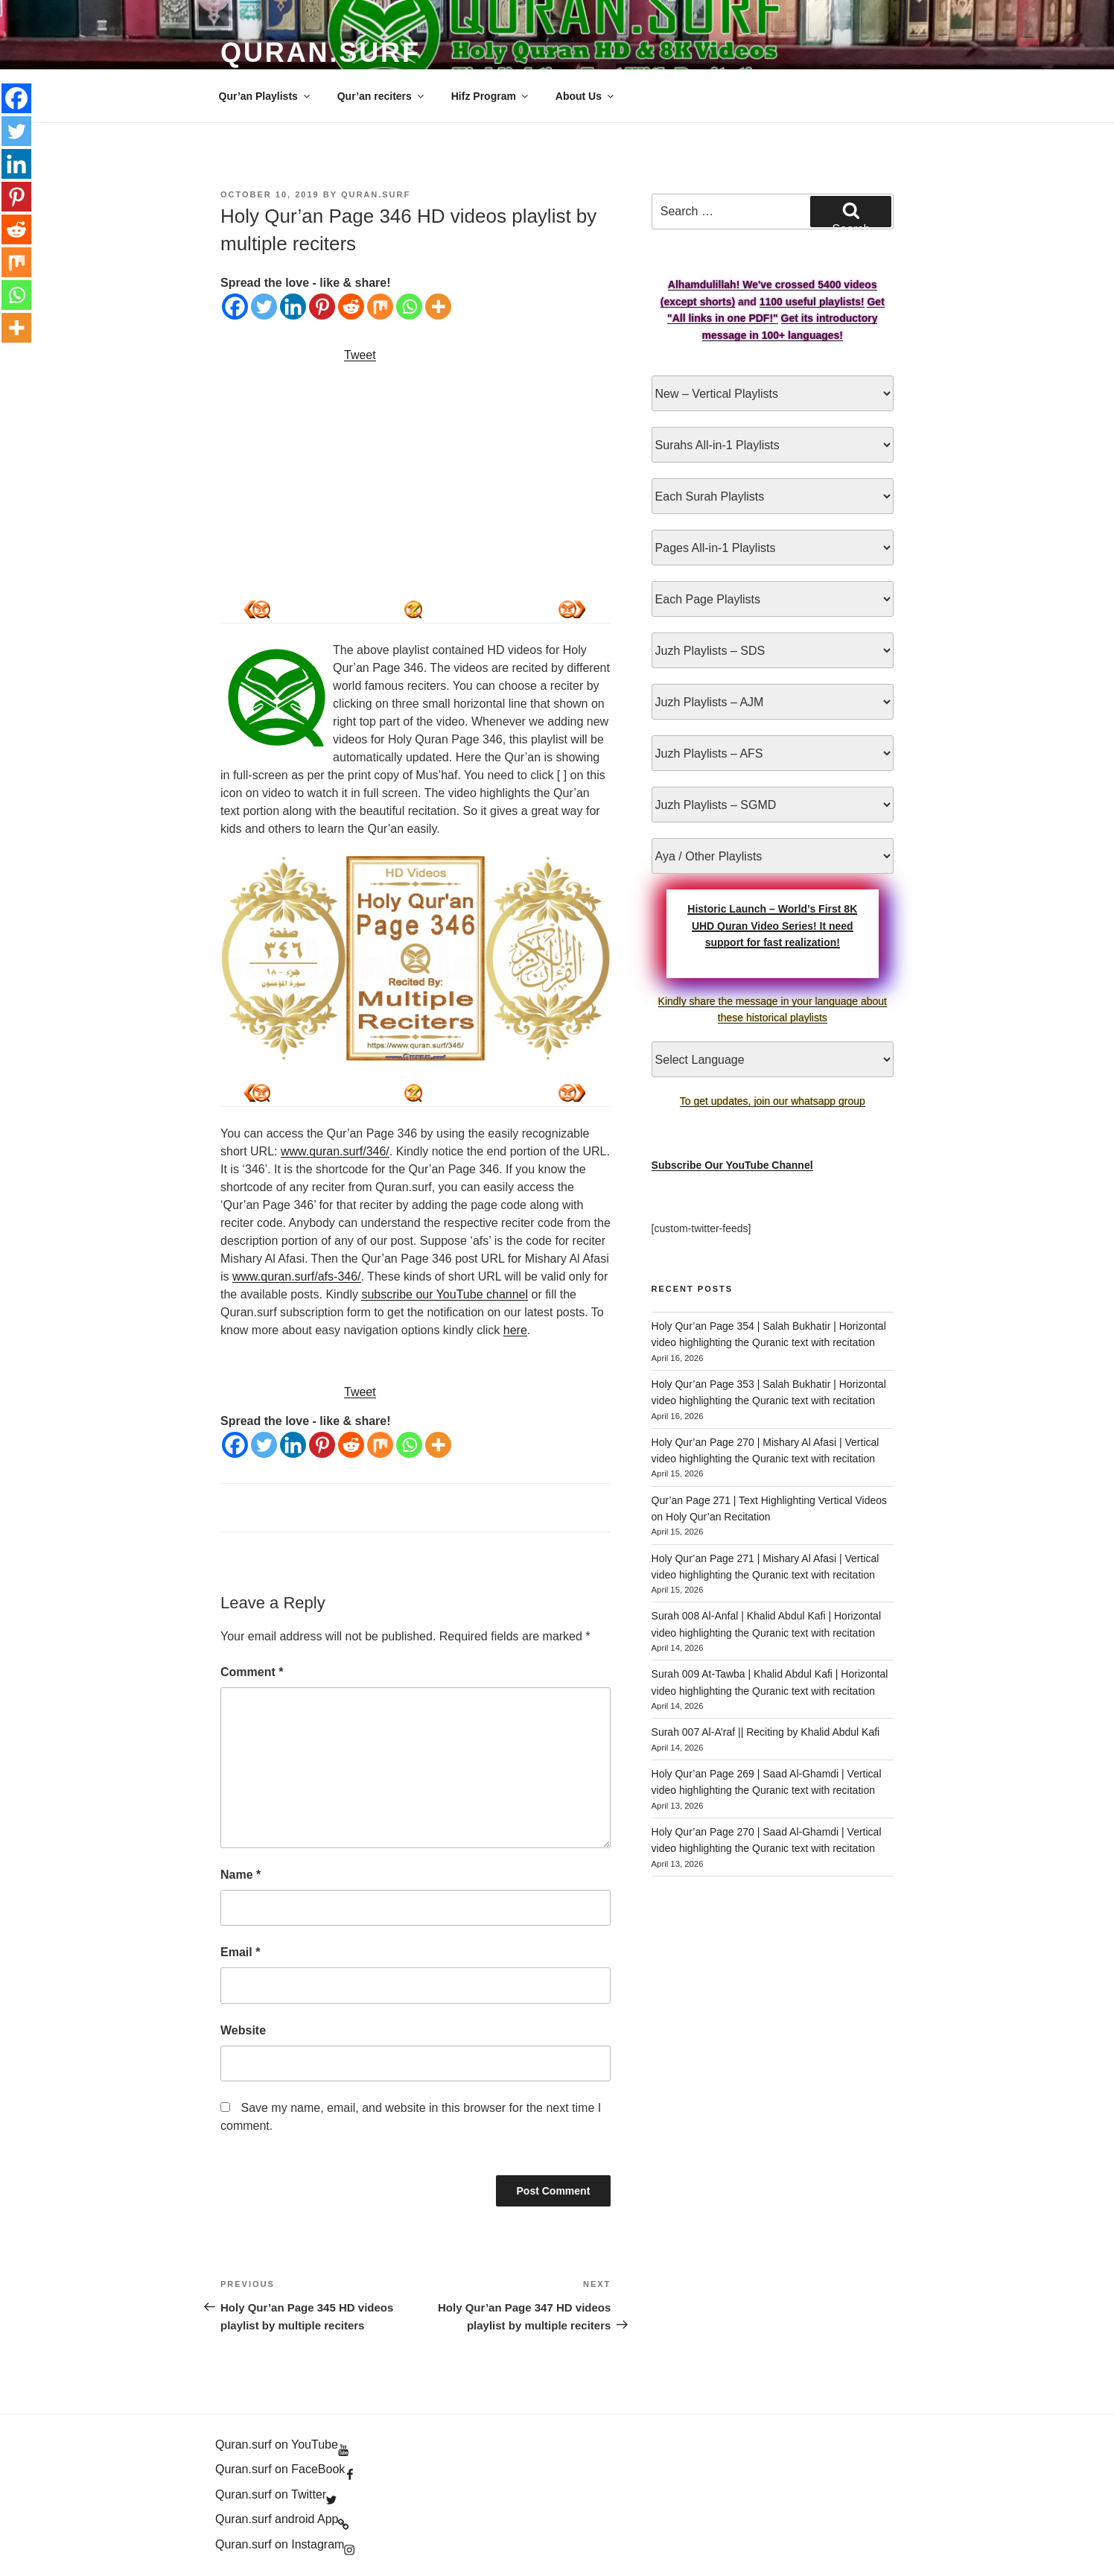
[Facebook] (235, 307)
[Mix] (380, 307)
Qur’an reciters (381, 96)
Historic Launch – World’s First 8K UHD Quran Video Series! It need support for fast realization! (772, 925)
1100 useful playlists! (812, 302)
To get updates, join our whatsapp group (772, 1101)
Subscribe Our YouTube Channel (732, 1165)
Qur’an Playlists (265, 96)
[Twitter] (264, 307)
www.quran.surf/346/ (335, 1151)
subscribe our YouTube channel (444, 1294)
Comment (251, 1672)
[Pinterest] (322, 307)
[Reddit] (351, 307)
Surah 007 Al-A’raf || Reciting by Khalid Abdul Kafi (766, 1732)
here (515, 1330)
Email (240, 1952)
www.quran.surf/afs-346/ (296, 1276)
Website (243, 2030)
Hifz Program (490, 96)
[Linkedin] (293, 307)
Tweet (360, 355)
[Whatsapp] (409, 307)
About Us (586, 96)
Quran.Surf (320, 52)
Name (240, 1874)
